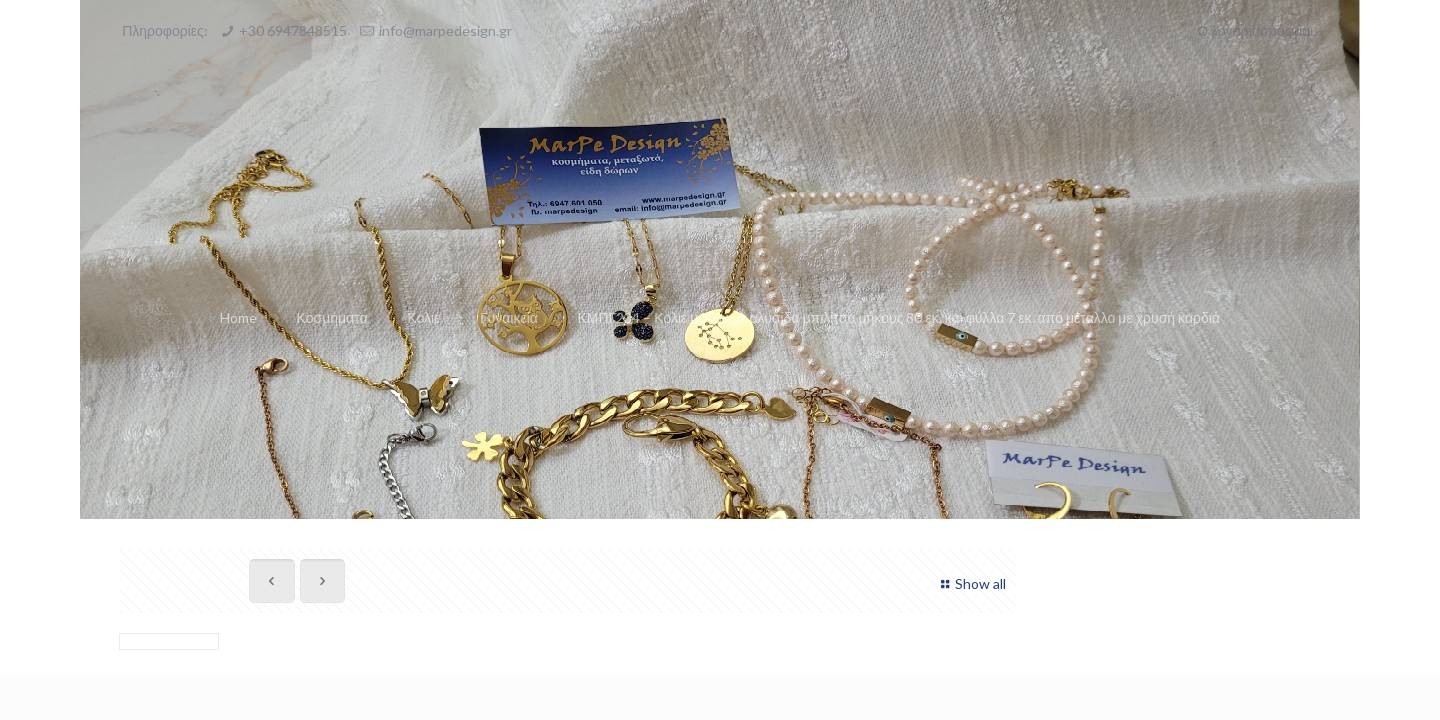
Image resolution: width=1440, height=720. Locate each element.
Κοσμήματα (332, 317)
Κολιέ (423, 317)
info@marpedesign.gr (445, 30)
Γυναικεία (509, 317)
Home (238, 317)
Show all (970, 583)
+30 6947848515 (293, 30)
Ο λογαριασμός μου (1257, 30)
